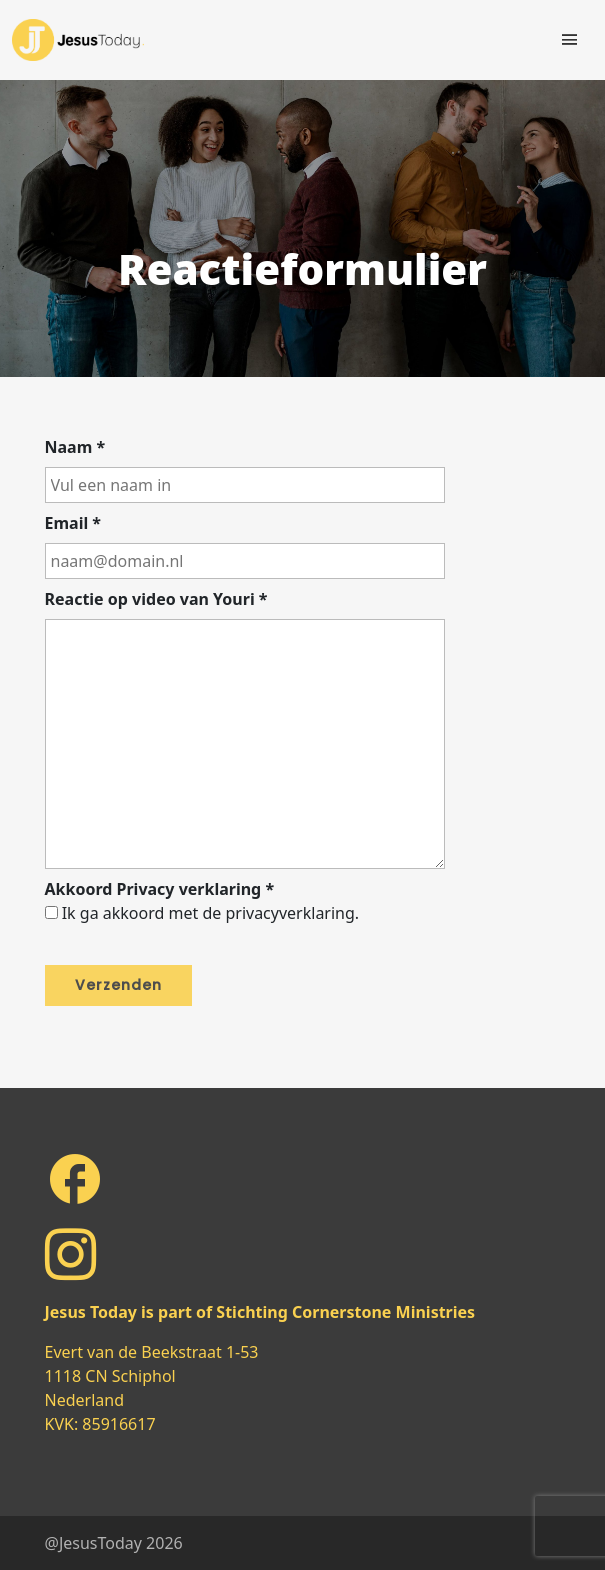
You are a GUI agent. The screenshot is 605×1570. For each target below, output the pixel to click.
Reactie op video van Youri (156, 599)
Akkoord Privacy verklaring (160, 889)
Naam (75, 447)
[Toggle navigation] (570, 40)
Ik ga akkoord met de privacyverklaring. (210, 913)
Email (73, 523)
